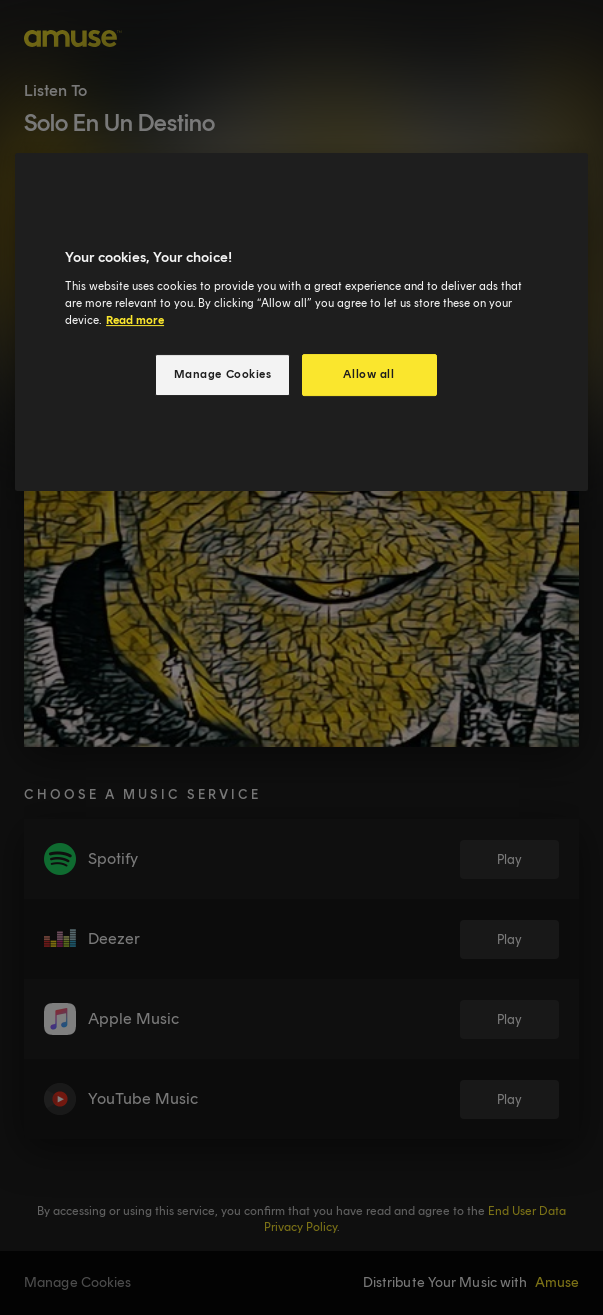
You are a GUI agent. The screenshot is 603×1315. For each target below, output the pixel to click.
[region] (301, 322)
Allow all (368, 374)
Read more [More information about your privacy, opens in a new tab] (135, 320)
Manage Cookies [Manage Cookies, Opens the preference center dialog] (223, 374)
